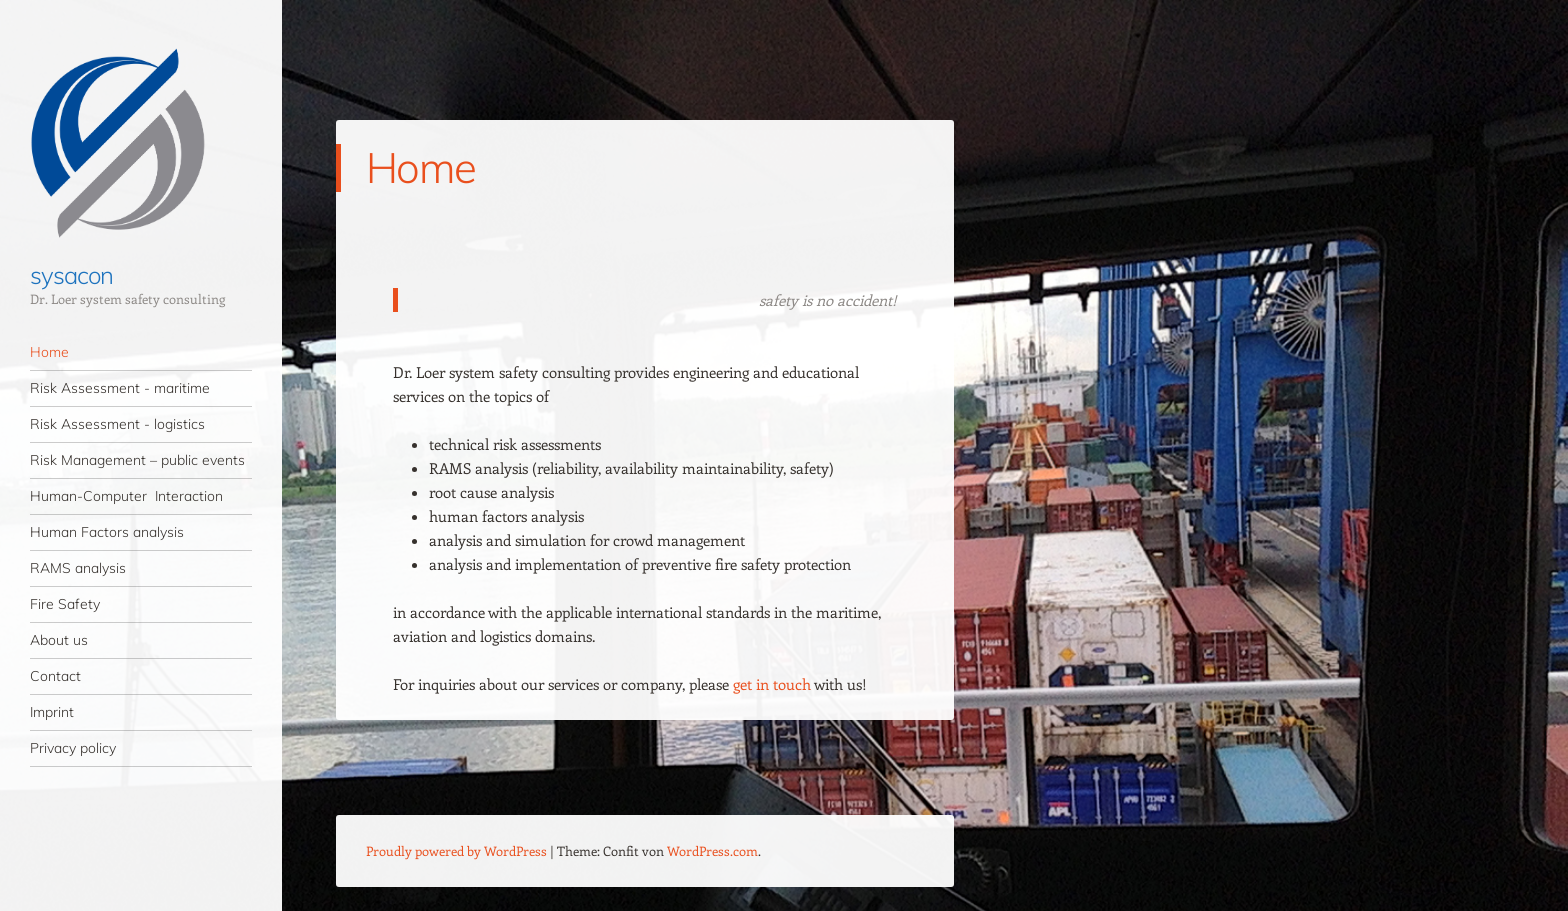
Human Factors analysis (107, 532)
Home (49, 352)
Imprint (52, 712)
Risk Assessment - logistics (117, 424)
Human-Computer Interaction (126, 496)
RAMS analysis (78, 568)
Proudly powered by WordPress (456, 850)
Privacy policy (73, 748)
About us (59, 640)
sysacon (71, 275)
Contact (55, 676)
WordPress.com (712, 850)
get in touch (772, 684)
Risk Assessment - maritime (120, 388)
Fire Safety (65, 604)
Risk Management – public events (137, 460)
